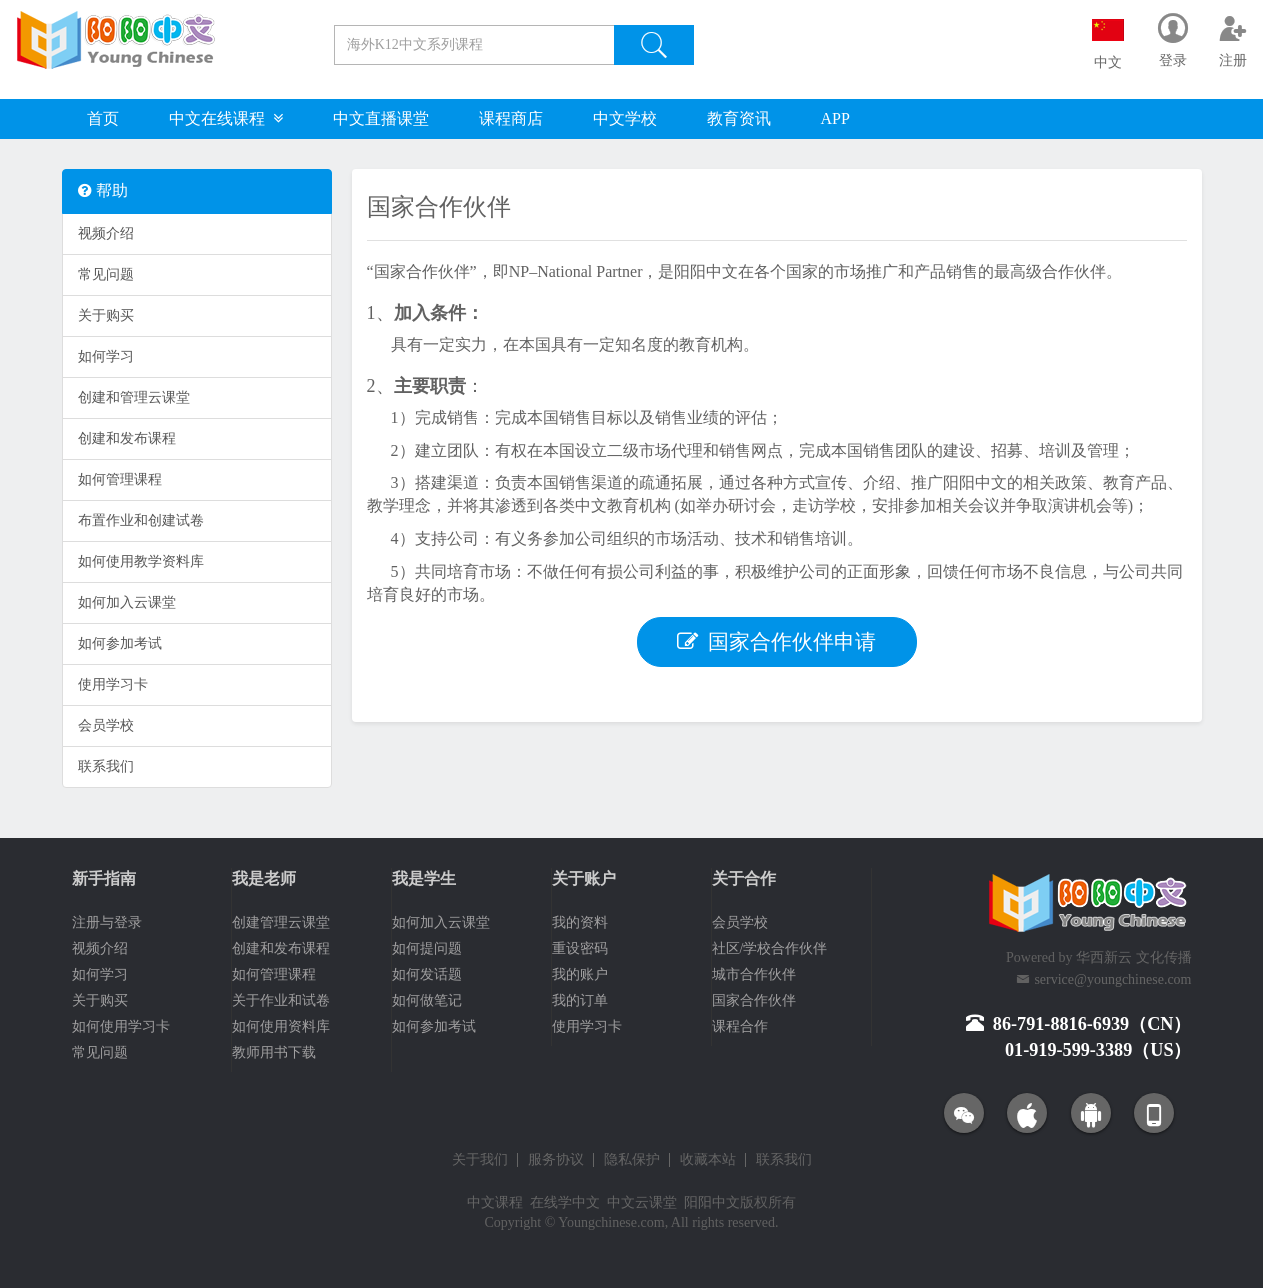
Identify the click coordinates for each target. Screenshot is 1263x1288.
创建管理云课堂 (281, 922)
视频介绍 (106, 233)
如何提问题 (427, 948)
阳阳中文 (712, 1202)
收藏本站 (708, 1160)
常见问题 (106, 274)
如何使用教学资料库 (141, 561)
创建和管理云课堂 (134, 397)
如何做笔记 (427, 1000)
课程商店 (511, 118)
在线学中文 (565, 1202)
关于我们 (480, 1160)
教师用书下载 (274, 1052)
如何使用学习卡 (121, 1026)
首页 (103, 118)
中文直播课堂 (381, 118)
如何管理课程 (120, 479)
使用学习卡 (113, 684)
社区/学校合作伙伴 (770, 948)
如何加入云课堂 (127, 602)
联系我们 (106, 766)
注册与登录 (107, 922)
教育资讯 (739, 118)
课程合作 (740, 1026)
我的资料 (580, 922)
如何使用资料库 (281, 1026)
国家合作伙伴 (754, 1000)
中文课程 (495, 1202)
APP (835, 118)
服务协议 (556, 1160)
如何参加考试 (120, 643)
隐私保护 (632, 1160)
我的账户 (580, 974)
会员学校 (106, 725)
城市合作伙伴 (754, 974)
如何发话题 (427, 974)
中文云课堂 (642, 1202)
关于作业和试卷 (281, 1000)
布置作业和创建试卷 (141, 520)
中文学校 (625, 118)
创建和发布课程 (127, 438)
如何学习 (106, 356)
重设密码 (580, 948)
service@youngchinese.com (1112, 979)
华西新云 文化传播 (1134, 957)
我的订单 (580, 1000)
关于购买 (106, 315)
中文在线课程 (226, 118)
